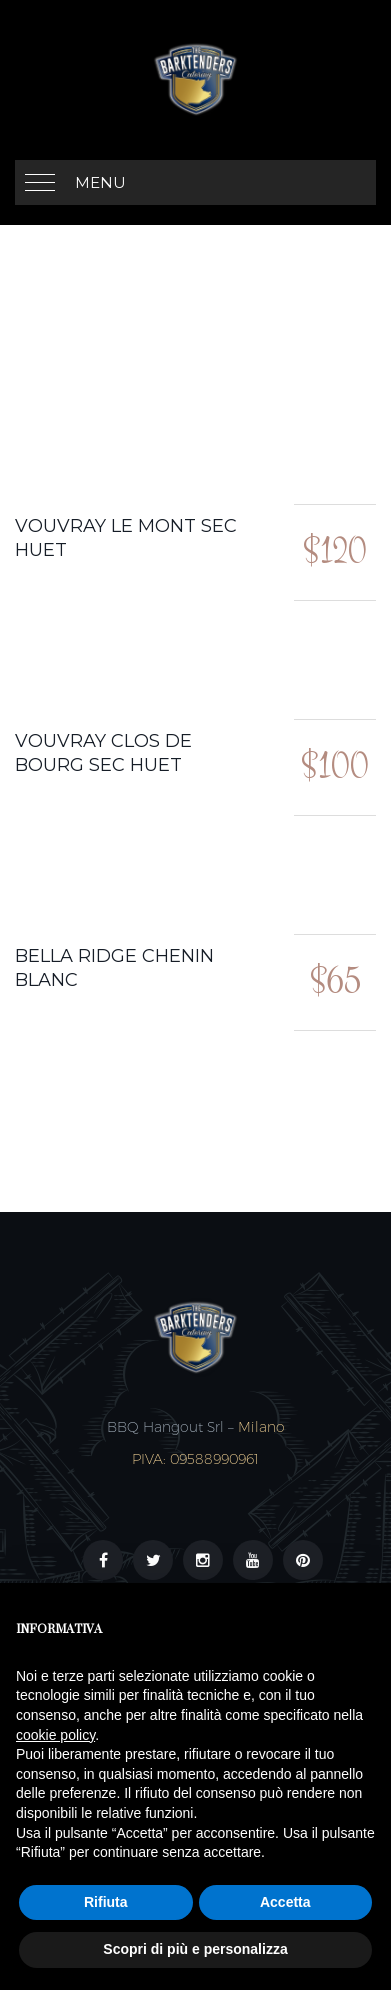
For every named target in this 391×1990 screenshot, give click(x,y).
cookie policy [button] (55, 1735)
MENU (100, 182)
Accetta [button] (285, 1902)
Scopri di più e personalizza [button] (195, 1949)
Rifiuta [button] (106, 1902)
